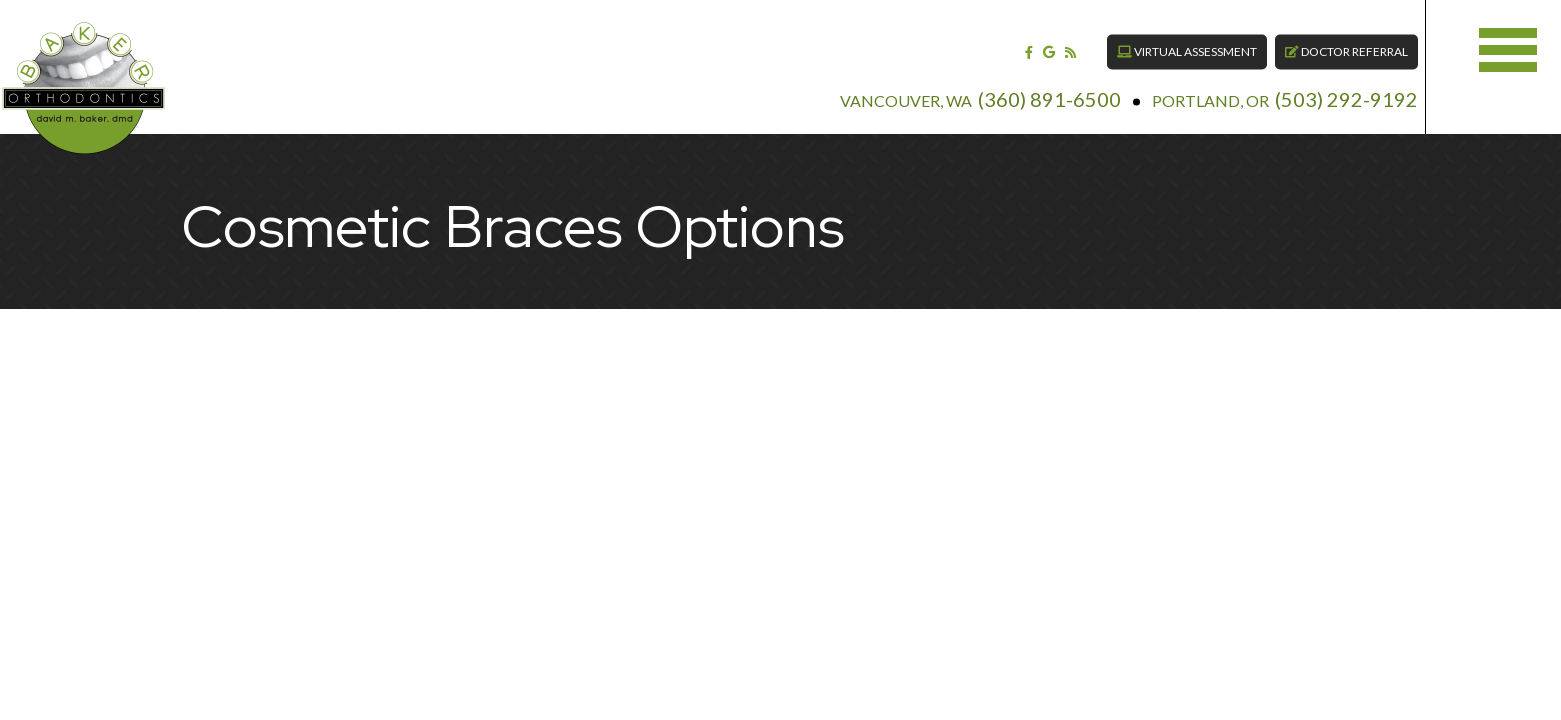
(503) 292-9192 (1314, 86)
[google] (1016, 39)
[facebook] (996, 39)
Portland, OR (1178, 88)
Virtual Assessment (1155, 39)
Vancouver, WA (874, 88)
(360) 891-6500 (1017, 86)
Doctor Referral (1314, 39)
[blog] (1038, 39)
